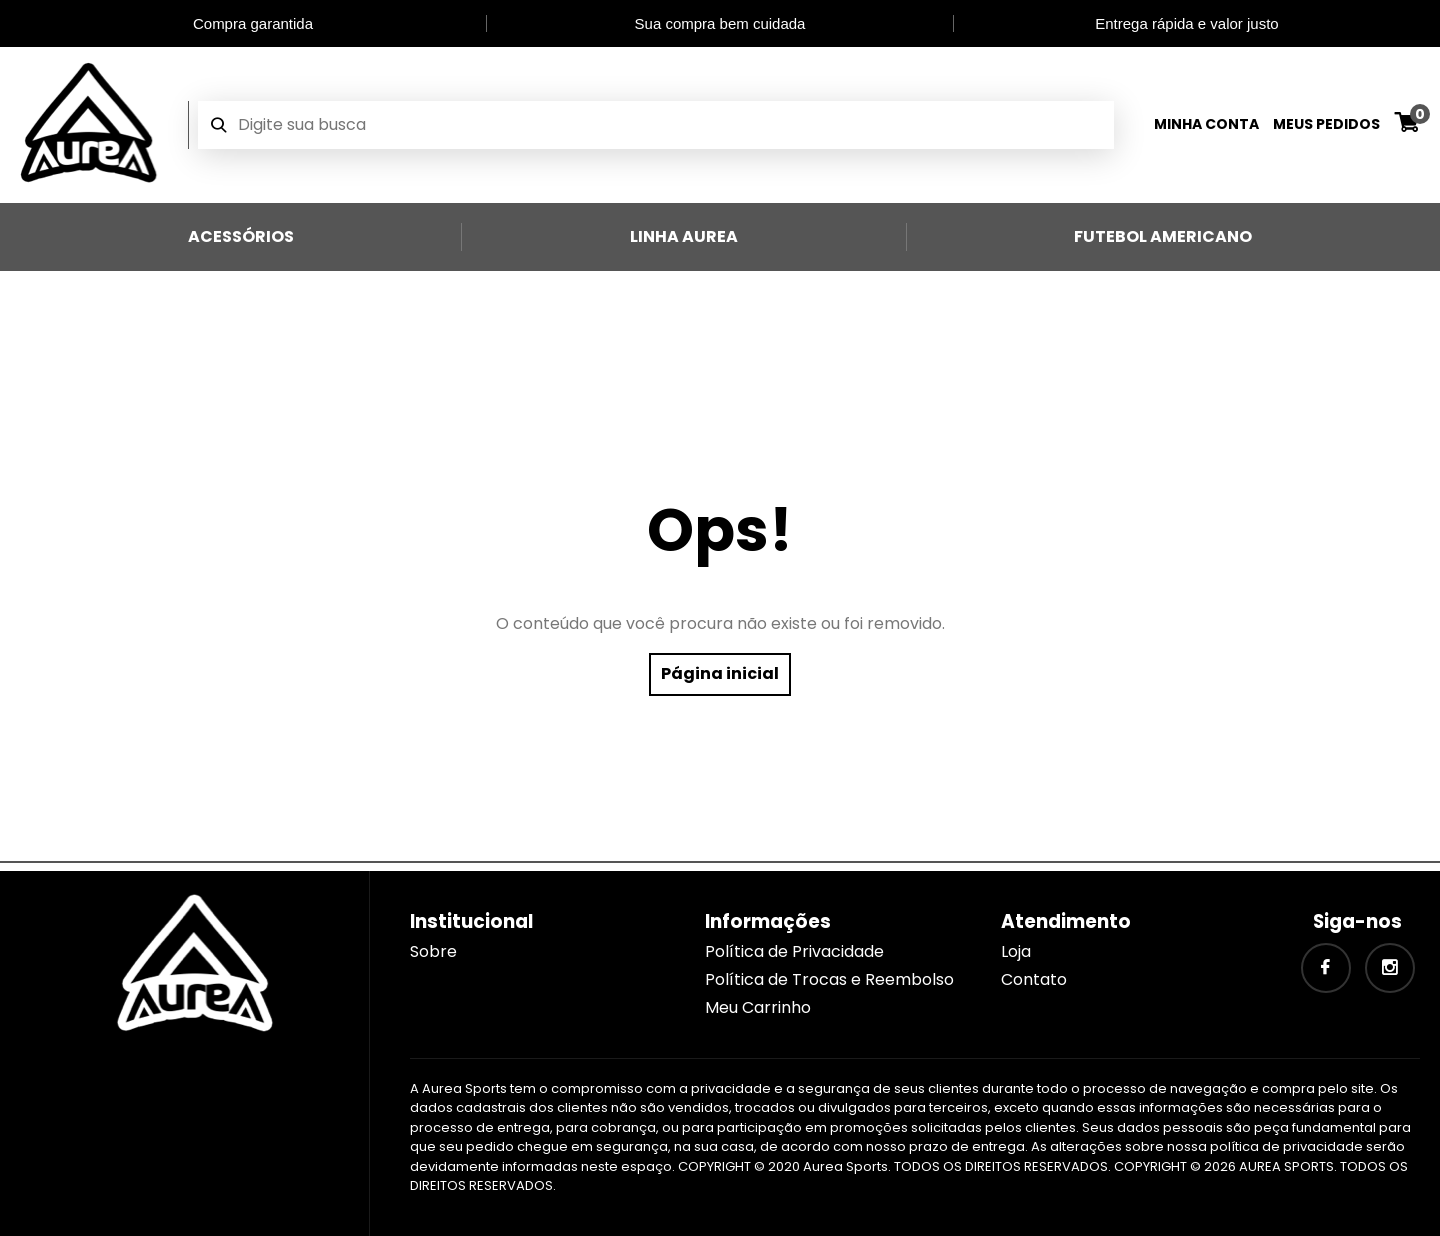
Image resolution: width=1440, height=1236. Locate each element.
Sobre (433, 951)
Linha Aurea (684, 236)
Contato (1034, 979)
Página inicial (720, 673)
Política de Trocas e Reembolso (829, 979)
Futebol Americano (1163, 236)
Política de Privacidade (794, 951)
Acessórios (241, 236)
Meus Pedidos (1326, 124)
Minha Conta (1206, 124)
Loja (1016, 951)
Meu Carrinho (758, 1007)
